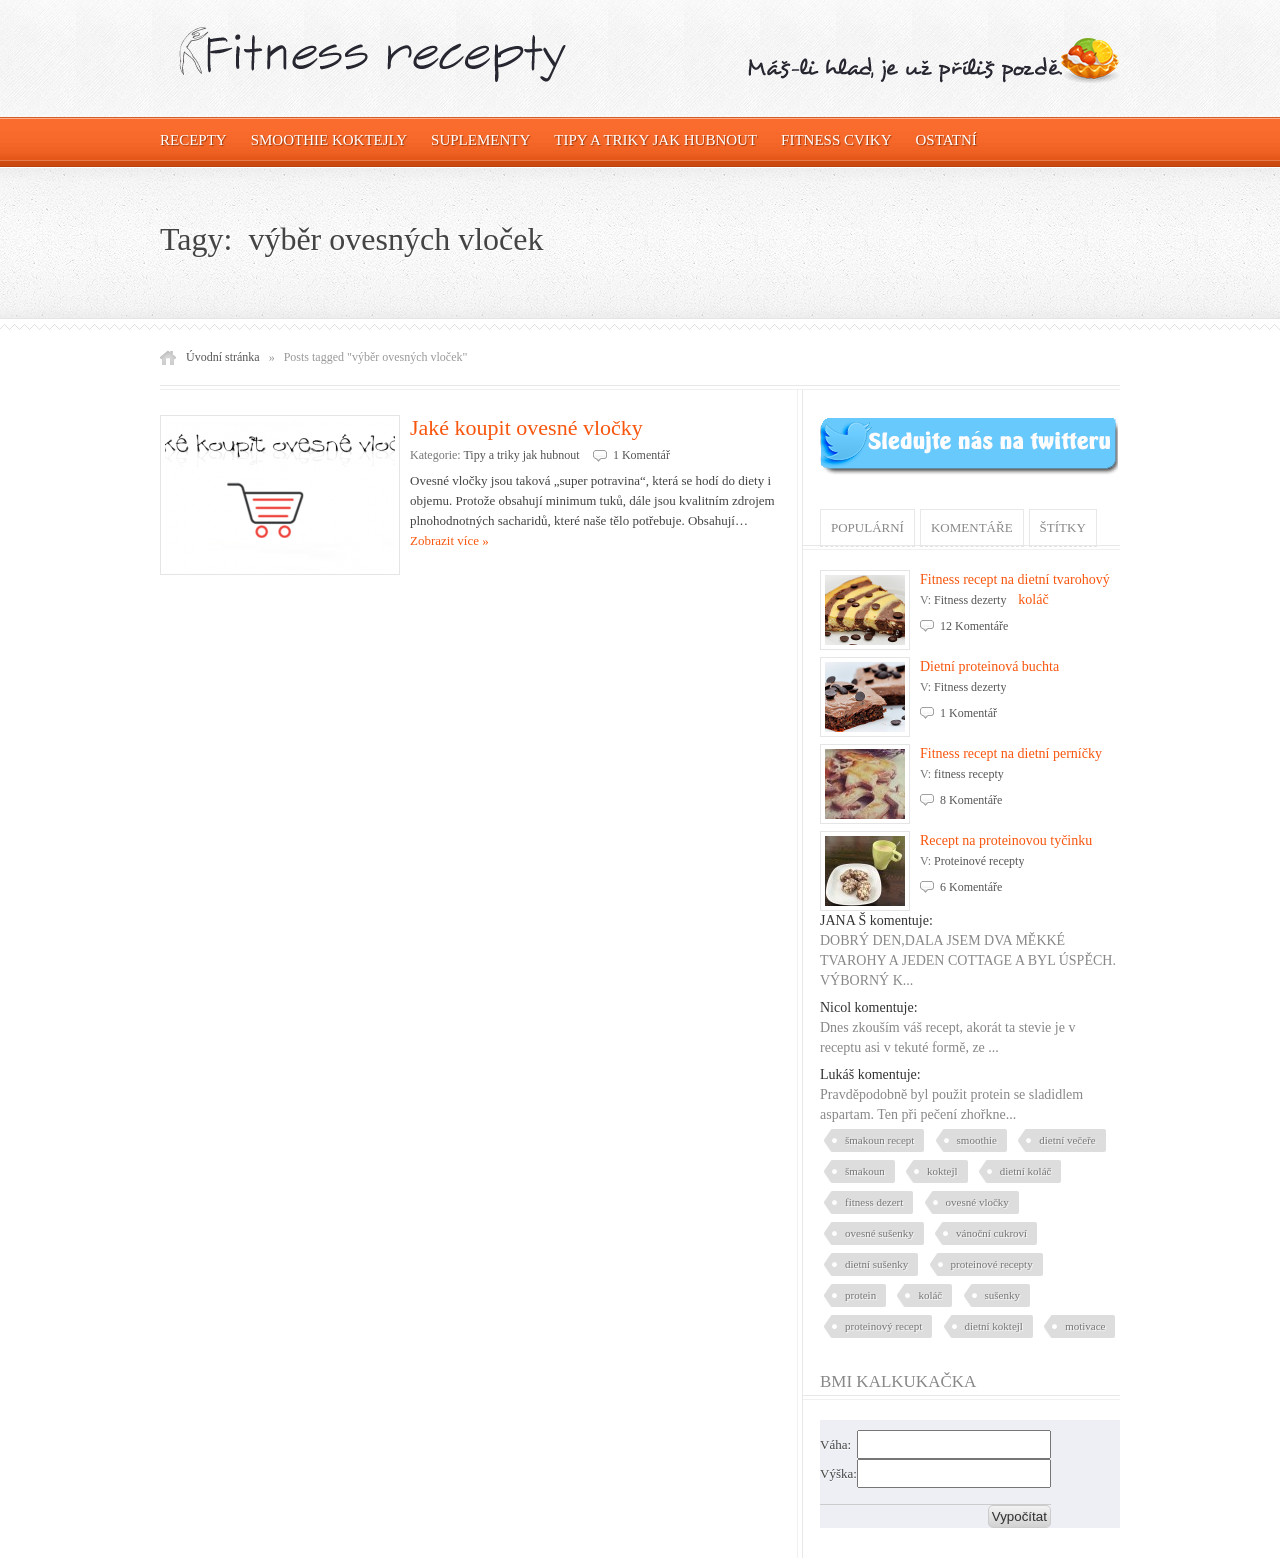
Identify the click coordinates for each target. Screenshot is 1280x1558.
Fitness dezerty (970, 600)
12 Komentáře (974, 626)
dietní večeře (1067, 1140)
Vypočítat (1019, 1516)
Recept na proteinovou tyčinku (1006, 840)
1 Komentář (641, 455)
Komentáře (972, 527)
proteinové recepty (992, 1264)
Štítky (1063, 527)
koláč (930, 1295)
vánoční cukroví (991, 1233)
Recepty (193, 140)
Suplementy (480, 140)
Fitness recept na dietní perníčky (1011, 753)
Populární (867, 527)
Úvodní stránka (223, 357)
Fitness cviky (836, 140)
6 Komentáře (971, 887)
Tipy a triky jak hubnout (655, 140)
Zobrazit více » (449, 540)
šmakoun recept (879, 1140)
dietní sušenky (876, 1264)
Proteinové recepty (979, 861)
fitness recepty (969, 774)
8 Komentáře (971, 800)
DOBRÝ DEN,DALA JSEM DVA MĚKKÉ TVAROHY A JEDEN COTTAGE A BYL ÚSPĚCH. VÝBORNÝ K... (968, 960)
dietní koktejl (994, 1326)
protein (860, 1295)
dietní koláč (1026, 1171)
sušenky (1002, 1295)
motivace (1085, 1326)
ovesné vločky (977, 1202)
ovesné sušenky (879, 1233)
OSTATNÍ (946, 140)
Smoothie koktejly (329, 140)
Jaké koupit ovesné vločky (526, 427)
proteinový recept (883, 1326)
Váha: (835, 1444)
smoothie (977, 1140)
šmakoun (865, 1171)
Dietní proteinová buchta (989, 666)
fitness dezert (874, 1202)
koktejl (942, 1171)
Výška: (838, 1473)
